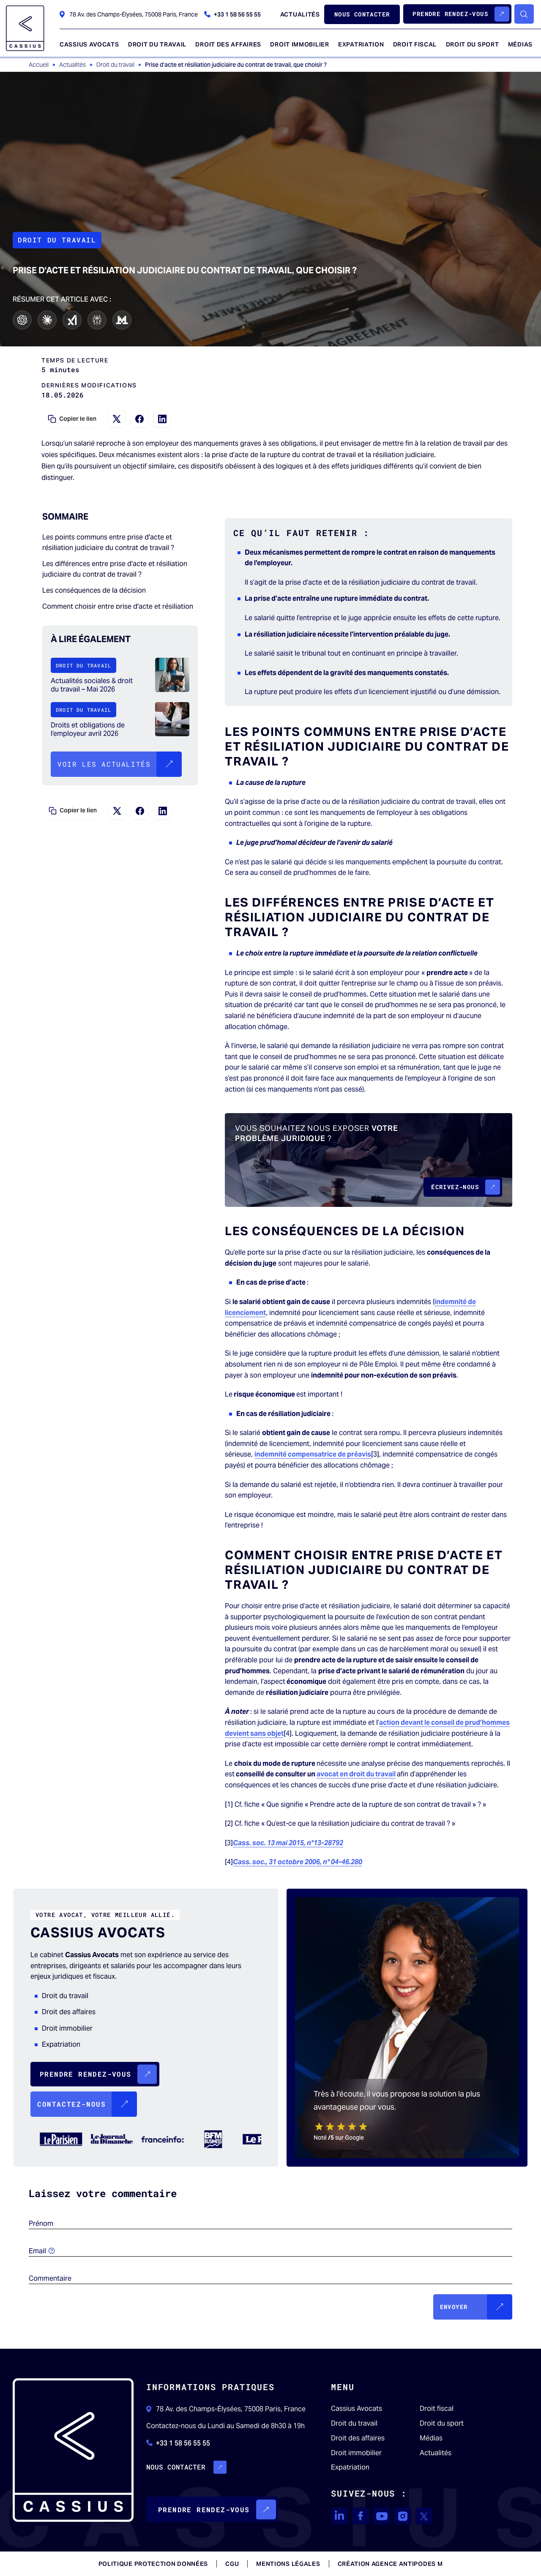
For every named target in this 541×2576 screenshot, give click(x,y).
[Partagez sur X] (117, 419)
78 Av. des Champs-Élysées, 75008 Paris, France (129, 14)
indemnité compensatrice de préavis (312, 1454)
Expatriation (350, 2467)
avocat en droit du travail (356, 1774)
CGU (232, 2564)
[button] (457, 14)
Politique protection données (153, 2564)
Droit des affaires (358, 2438)
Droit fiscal (437, 2408)
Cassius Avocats (356, 2408)
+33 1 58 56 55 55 (232, 14)
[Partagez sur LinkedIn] (162, 419)
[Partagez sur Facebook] (139, 419)
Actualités (435, 2453)
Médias (431, 2438)
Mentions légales (288, 2564)
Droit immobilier (356, 2453)
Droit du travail (354, 2423)
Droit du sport (442, 2423)
